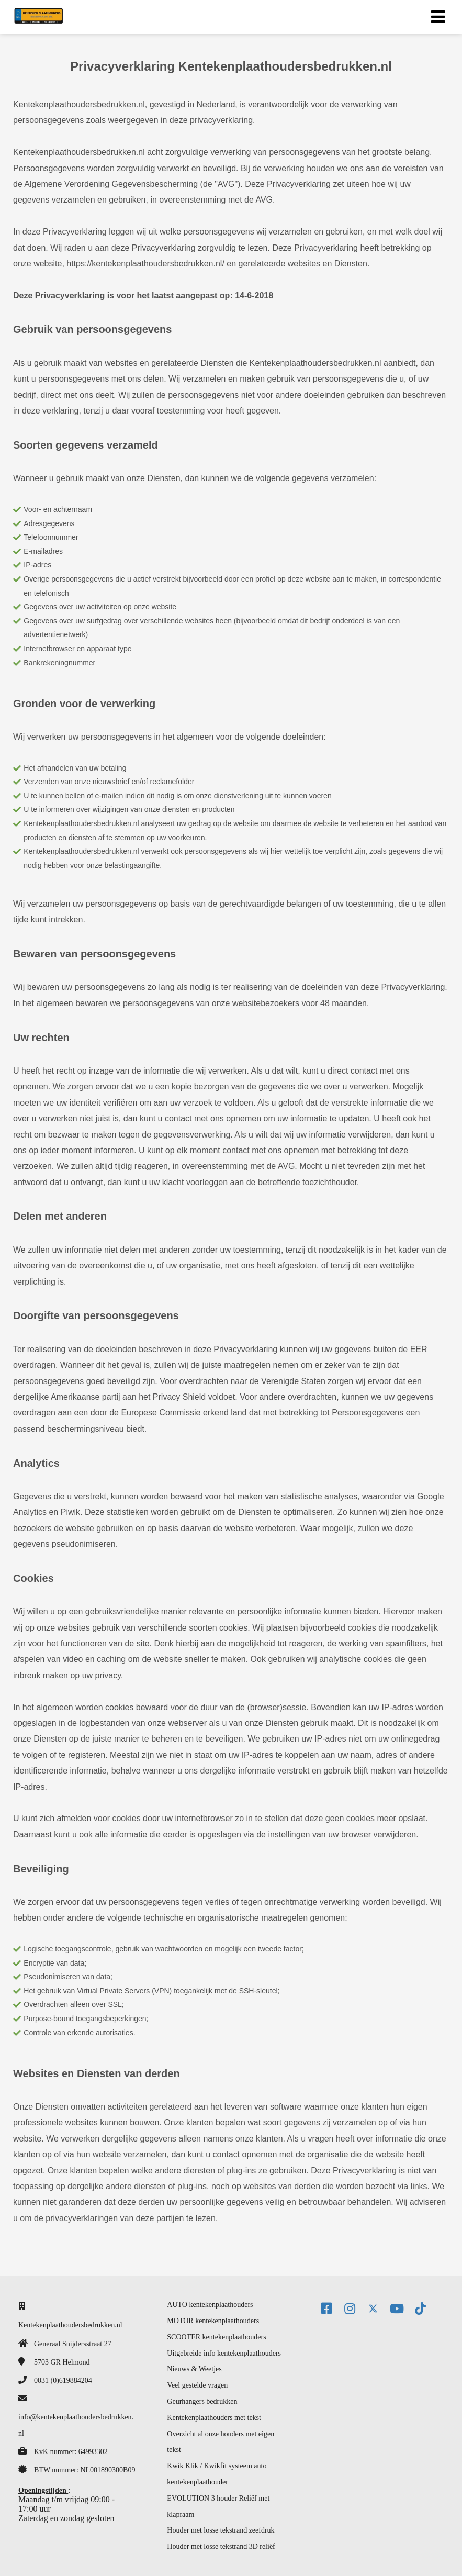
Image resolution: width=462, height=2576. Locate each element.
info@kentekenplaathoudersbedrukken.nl (75, 2425)
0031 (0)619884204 (63, 2380)
